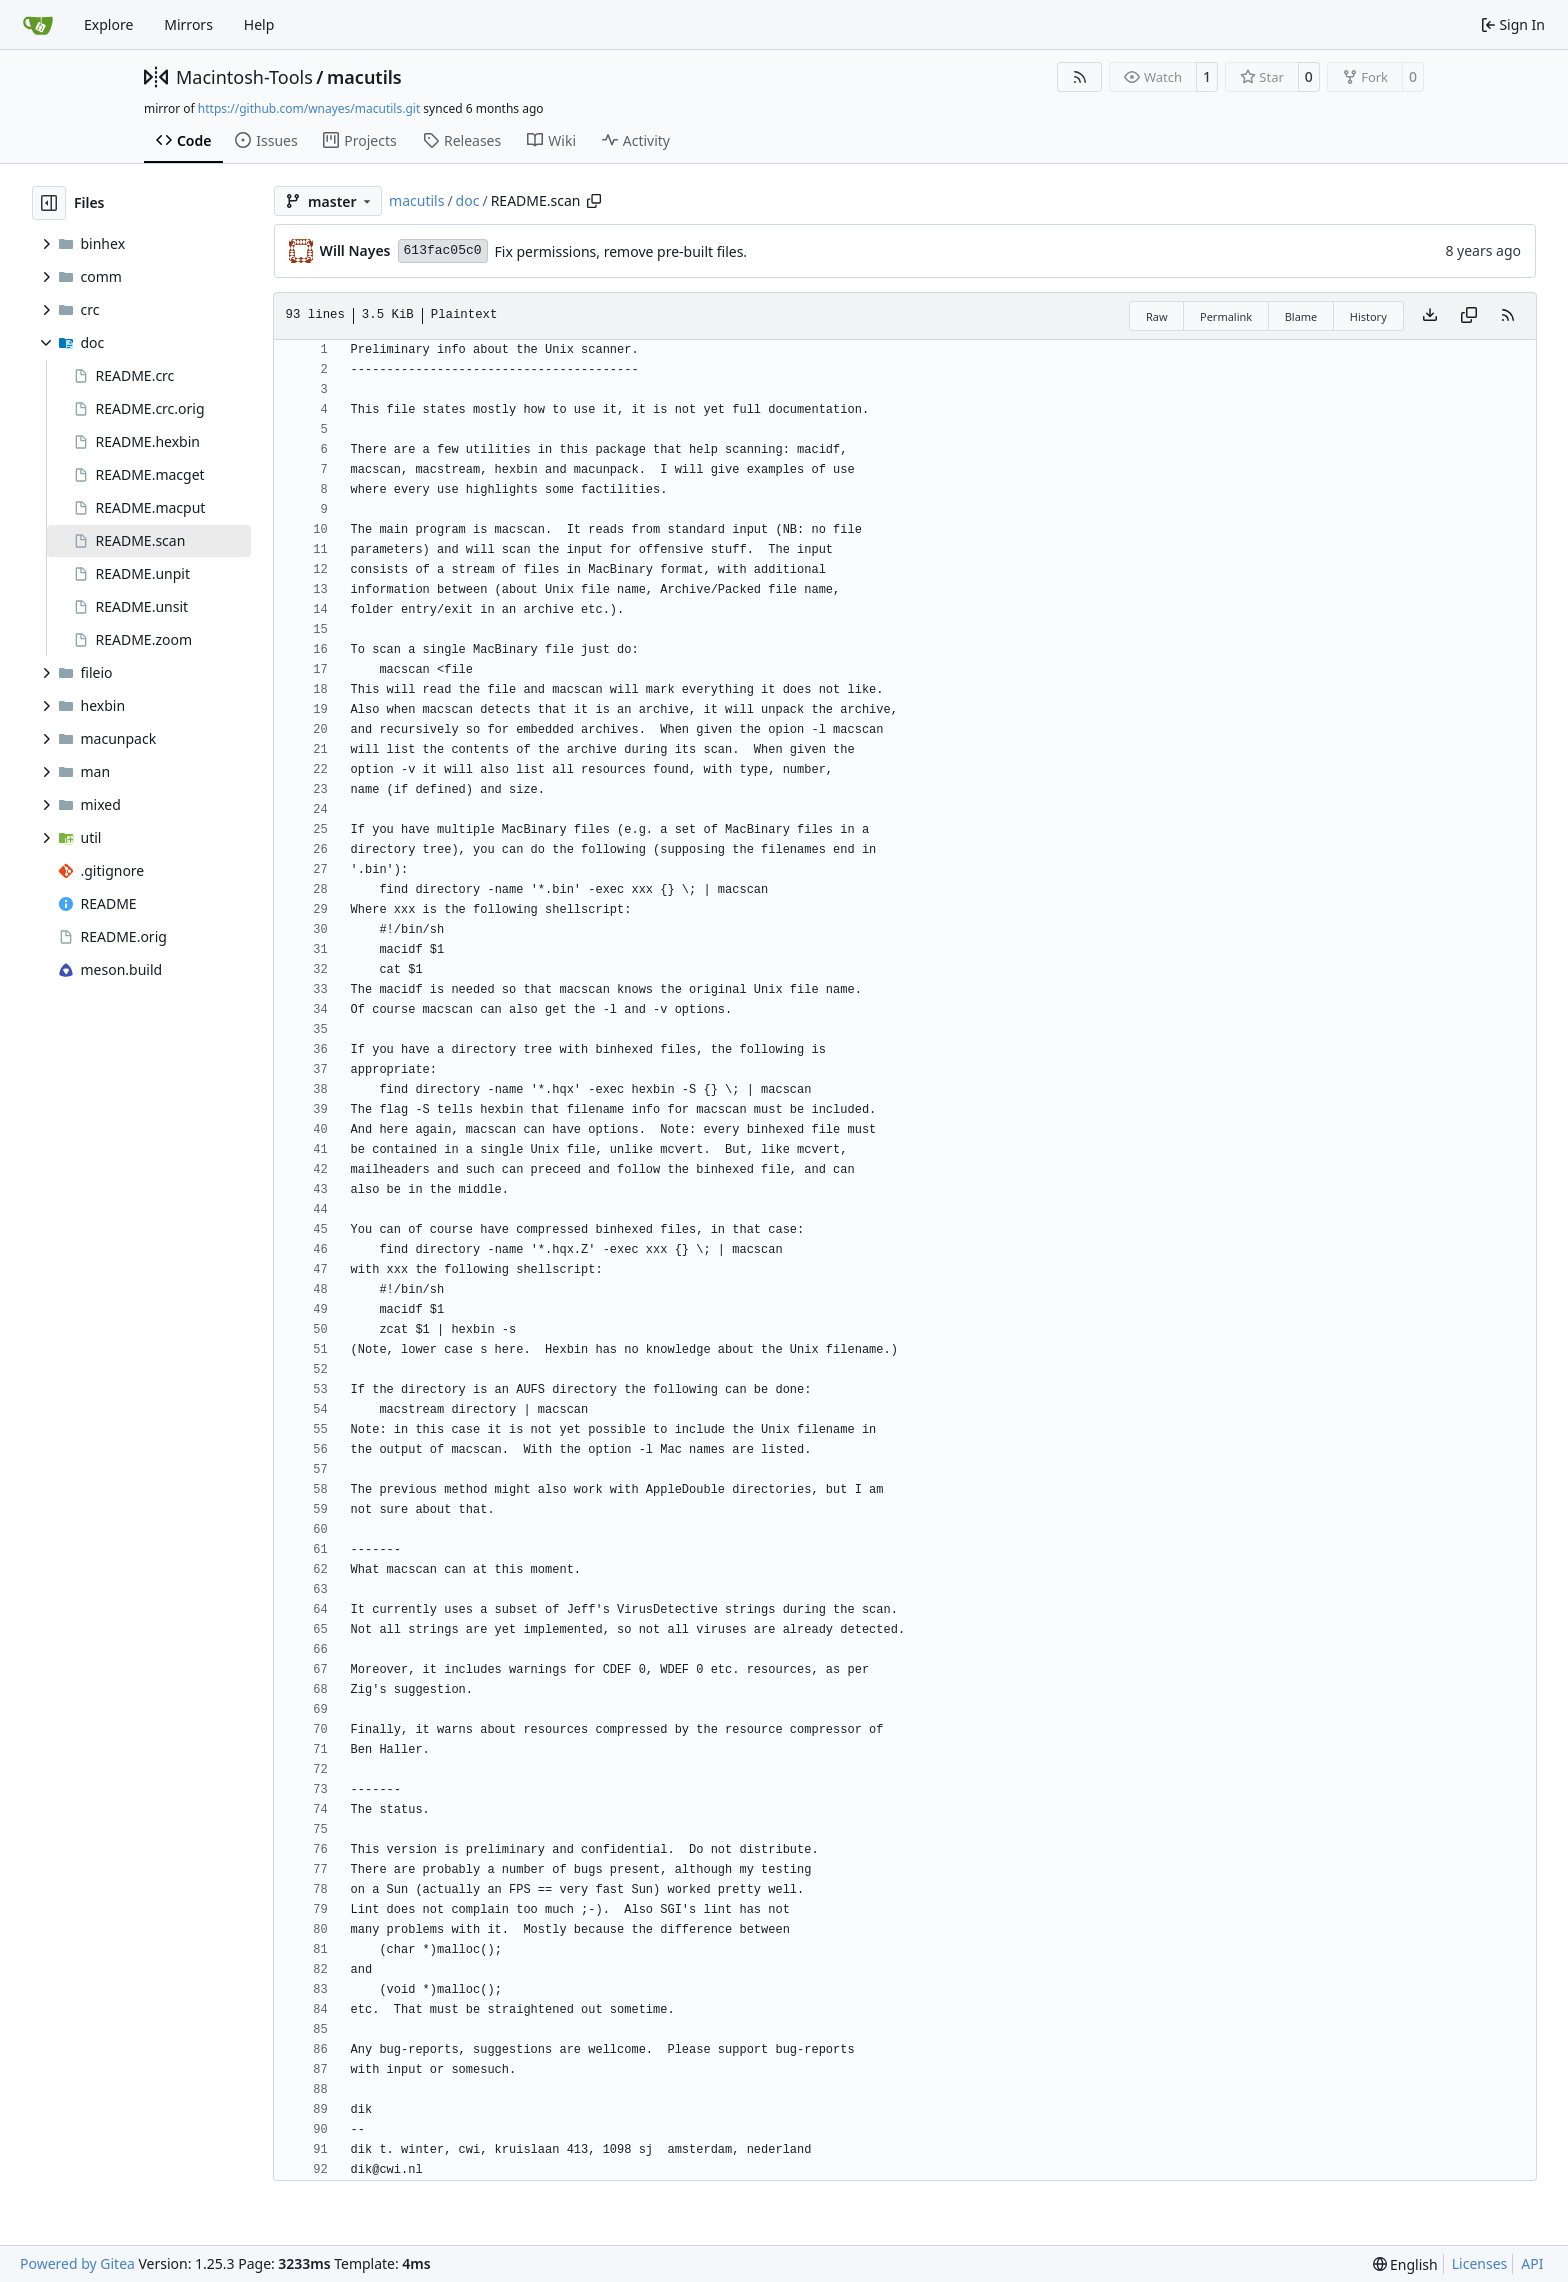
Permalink (1226, 316)
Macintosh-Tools (244, 77)
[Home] (38, 25)
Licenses (1480, 2263)
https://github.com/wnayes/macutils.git (309, 108)
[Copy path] (594, 201)
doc (468, 200)
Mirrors (188, 24)
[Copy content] (1469, 316)
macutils (364, 77)
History (1368, 316)
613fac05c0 (443, 250)
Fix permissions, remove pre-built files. (621, 251)
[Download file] (1430, 316)
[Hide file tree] (49, 203)
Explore (108, 24)
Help (259, 24)
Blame (1301, 316)
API (1532, 2263)
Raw (1157, 316)
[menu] (1405, 2264)
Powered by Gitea (77, 2263)
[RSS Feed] (1080, 77)
